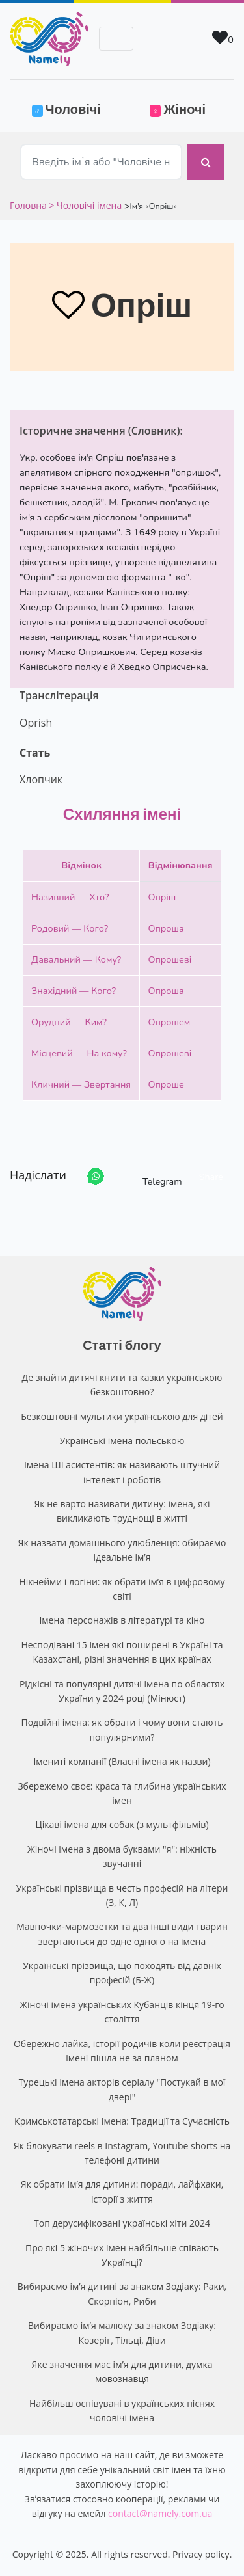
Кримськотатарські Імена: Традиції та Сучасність (122, 2121)
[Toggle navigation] (116, 39)
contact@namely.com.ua (160, 2513)
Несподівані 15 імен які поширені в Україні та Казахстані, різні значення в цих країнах (122, 1652)
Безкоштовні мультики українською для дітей (122, 1416)
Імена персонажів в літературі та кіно (121, 1620)
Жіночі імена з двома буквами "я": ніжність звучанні (122, 1856)
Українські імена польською (122, 1440)
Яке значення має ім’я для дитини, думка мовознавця (122, 2371)
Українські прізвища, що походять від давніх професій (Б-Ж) (122, 1972)
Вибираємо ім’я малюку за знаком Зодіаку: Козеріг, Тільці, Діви (122, 2332)
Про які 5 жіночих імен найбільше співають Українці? (122, 2255)
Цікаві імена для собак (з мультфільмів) (121, 1824)
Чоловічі (74, 107)
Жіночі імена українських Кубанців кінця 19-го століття (122, 2011)
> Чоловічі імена (85, 205)
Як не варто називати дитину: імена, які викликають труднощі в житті (122, 1510)
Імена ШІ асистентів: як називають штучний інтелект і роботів (122, 1471)
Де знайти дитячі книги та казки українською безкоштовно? (122, 1384)
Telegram (150, 1176)
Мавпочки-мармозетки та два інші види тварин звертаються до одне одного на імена (122, 1933)
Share (211, 1176)
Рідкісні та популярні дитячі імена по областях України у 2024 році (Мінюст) (122, 1691)
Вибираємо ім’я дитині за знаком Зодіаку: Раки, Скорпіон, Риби (122, 2293)
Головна (29, 205)
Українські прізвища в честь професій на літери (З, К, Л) (122, 1895)
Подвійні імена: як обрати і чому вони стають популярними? (122, 1729)
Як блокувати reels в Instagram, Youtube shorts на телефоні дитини (122, 2153)
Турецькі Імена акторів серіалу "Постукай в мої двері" (122, 2089)
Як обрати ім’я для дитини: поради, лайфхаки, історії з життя (122, 2191)
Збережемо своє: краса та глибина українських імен (122, 1793)
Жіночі (178, 108)
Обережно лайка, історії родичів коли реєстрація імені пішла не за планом (122, 2050)
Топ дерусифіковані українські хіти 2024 (122, 2223)
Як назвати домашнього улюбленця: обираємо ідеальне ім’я (122, 1549)
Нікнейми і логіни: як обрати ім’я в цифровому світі (121, 1589)
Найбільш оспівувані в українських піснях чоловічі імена (122, 2410)
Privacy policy (201, 2554)
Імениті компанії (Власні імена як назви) (121, 1761)
